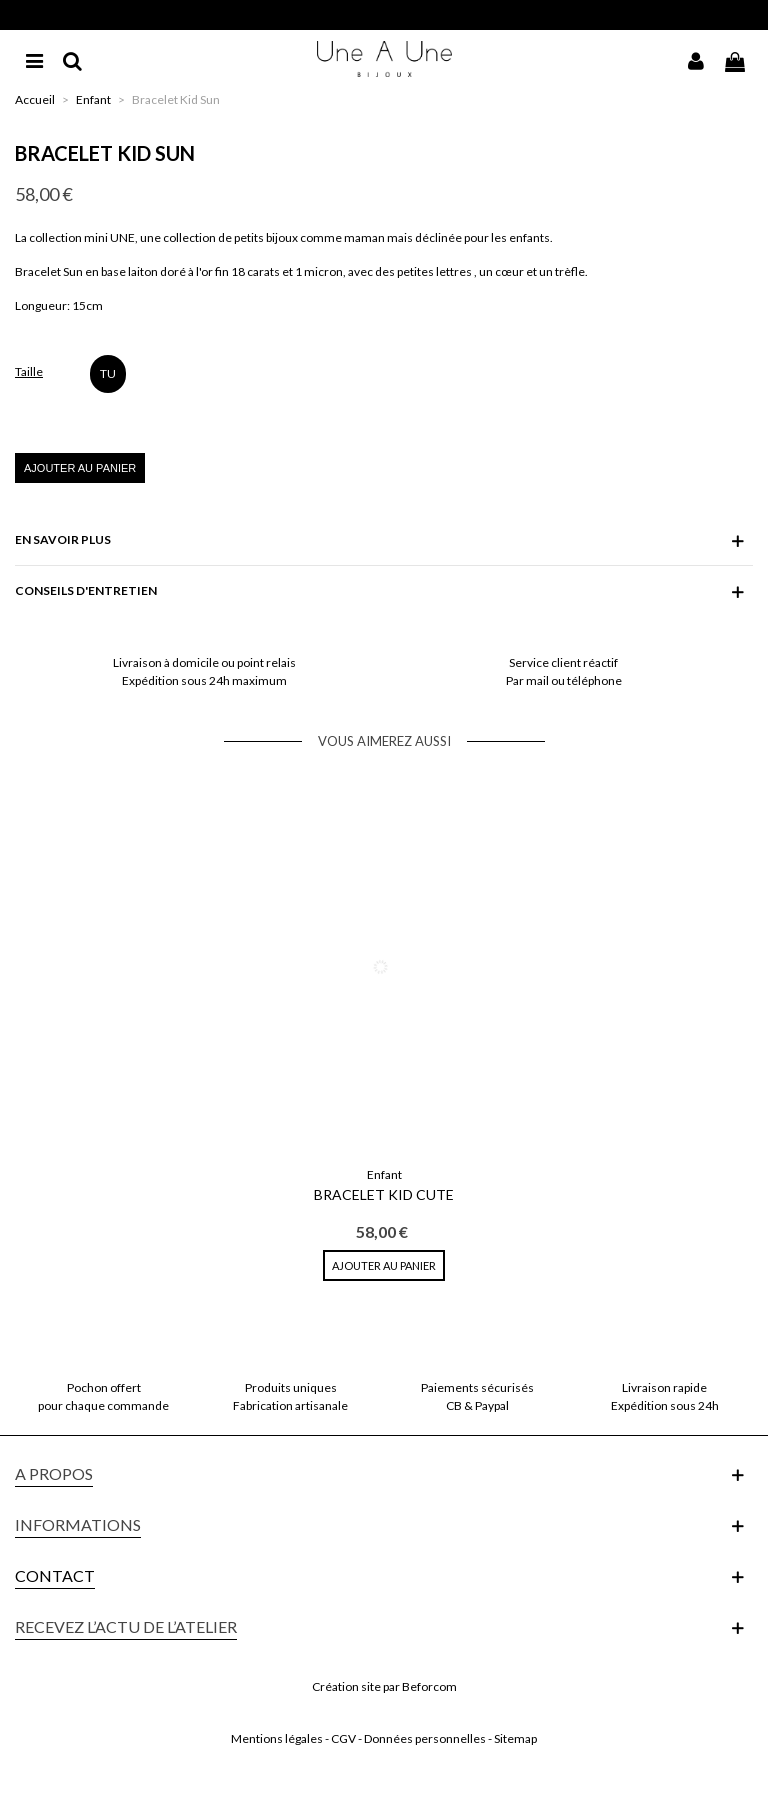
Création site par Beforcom (384, 1686)
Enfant (384, 1174)
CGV (343, 1738)
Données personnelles (425, 1738)
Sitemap (515, 1738)
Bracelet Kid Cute (384, 1194)
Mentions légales (277, 1738)
